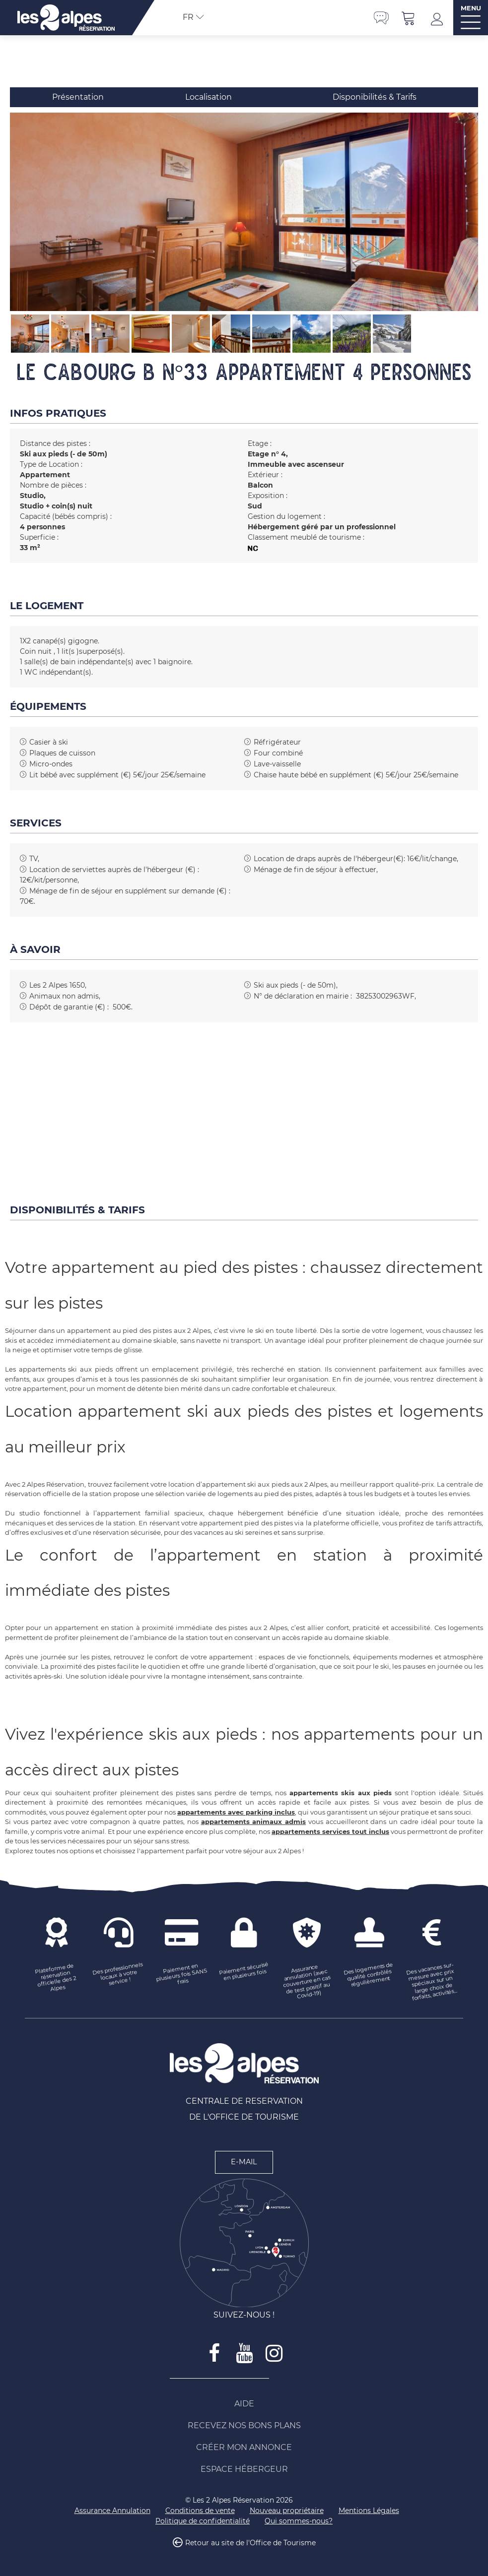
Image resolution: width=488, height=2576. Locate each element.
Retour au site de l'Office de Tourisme (250, 2543)
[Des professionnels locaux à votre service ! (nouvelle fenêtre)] (118, 1975)
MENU (471, 8)
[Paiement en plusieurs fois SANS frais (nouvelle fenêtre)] (181, 1975)
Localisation (208, 97)
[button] (408, 17)
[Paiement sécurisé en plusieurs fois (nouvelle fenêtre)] (244, 1971)
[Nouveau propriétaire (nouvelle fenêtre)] (287, 2511)
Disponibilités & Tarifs (375, 97)
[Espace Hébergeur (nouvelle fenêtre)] (244, 2469)
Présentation (78, 97)
